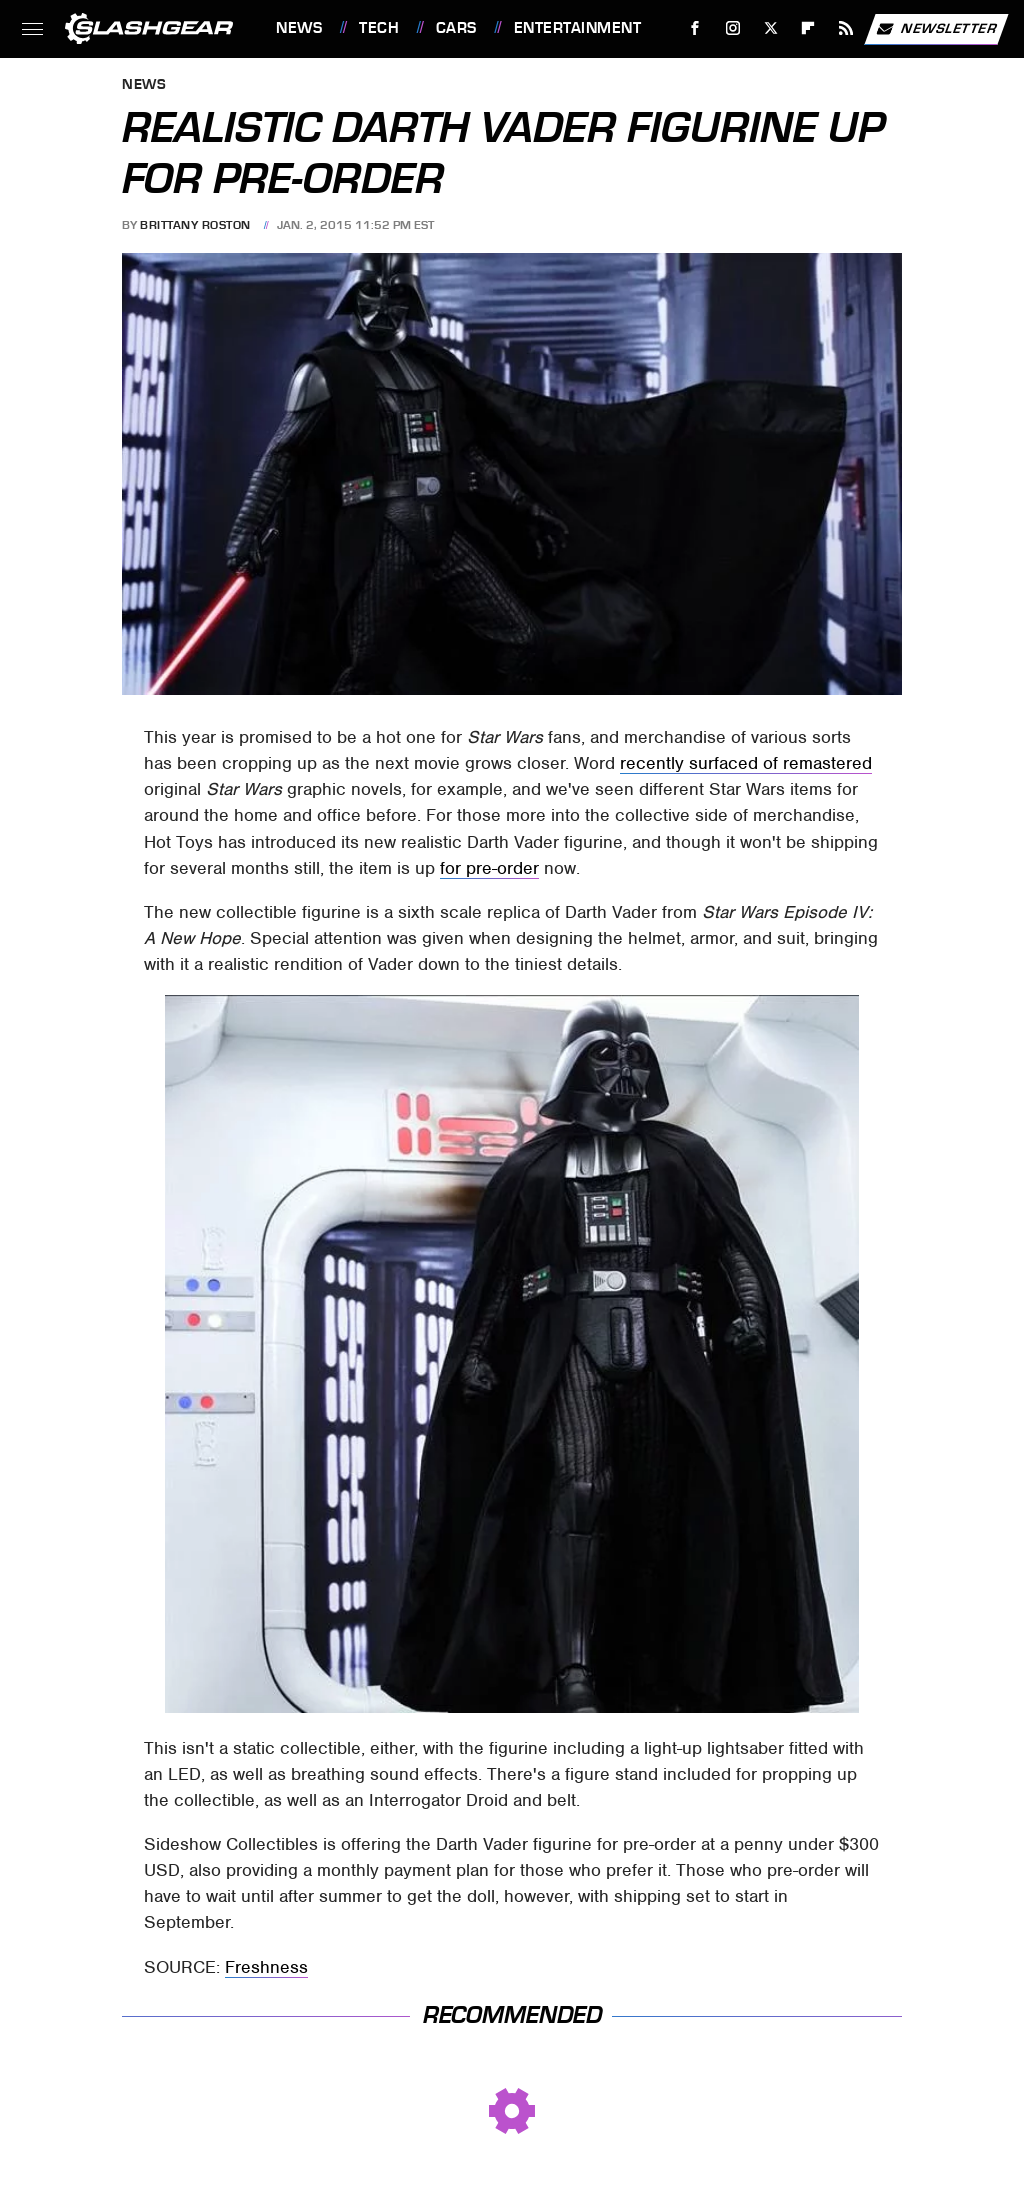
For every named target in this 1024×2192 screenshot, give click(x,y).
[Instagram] (733, 28)
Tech (379, 28)
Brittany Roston (195, 225)
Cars (456, 28)
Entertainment (578, 28)
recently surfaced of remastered (746, 763)
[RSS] (846, 28)
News (299, 28)
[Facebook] (695, 28)
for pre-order (489, 868)
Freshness (266, 1967)
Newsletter (936, 29)
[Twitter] (770, 28)
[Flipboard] (808, 28)
